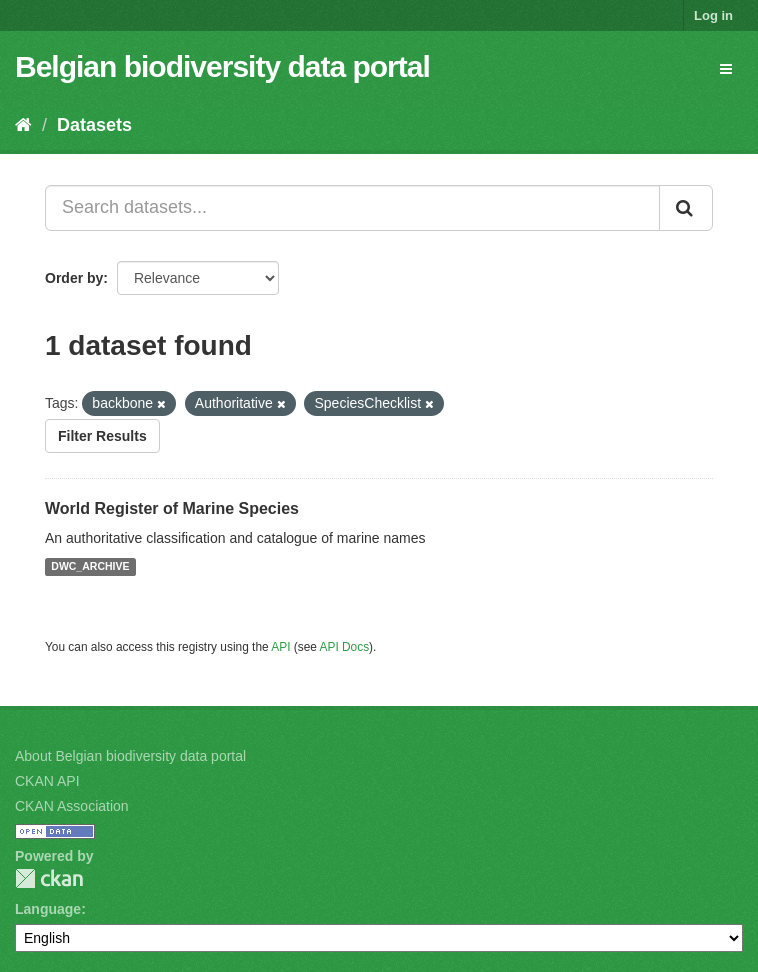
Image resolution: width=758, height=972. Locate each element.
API (280, 647)
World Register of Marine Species (172, 508)
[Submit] (686, 208)
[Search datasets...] (352, 208)
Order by (74, 278)
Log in (713, 15)
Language (48, 909)
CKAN (49, 878)
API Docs (345, 647)
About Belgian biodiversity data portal (130, 756)
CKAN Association (72, 806)
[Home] (23, 125)
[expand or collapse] (726, 69)
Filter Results (102, 436)
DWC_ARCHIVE (90, 567)
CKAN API (47, 781)
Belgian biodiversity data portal (222, 66)
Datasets (94, 125)
